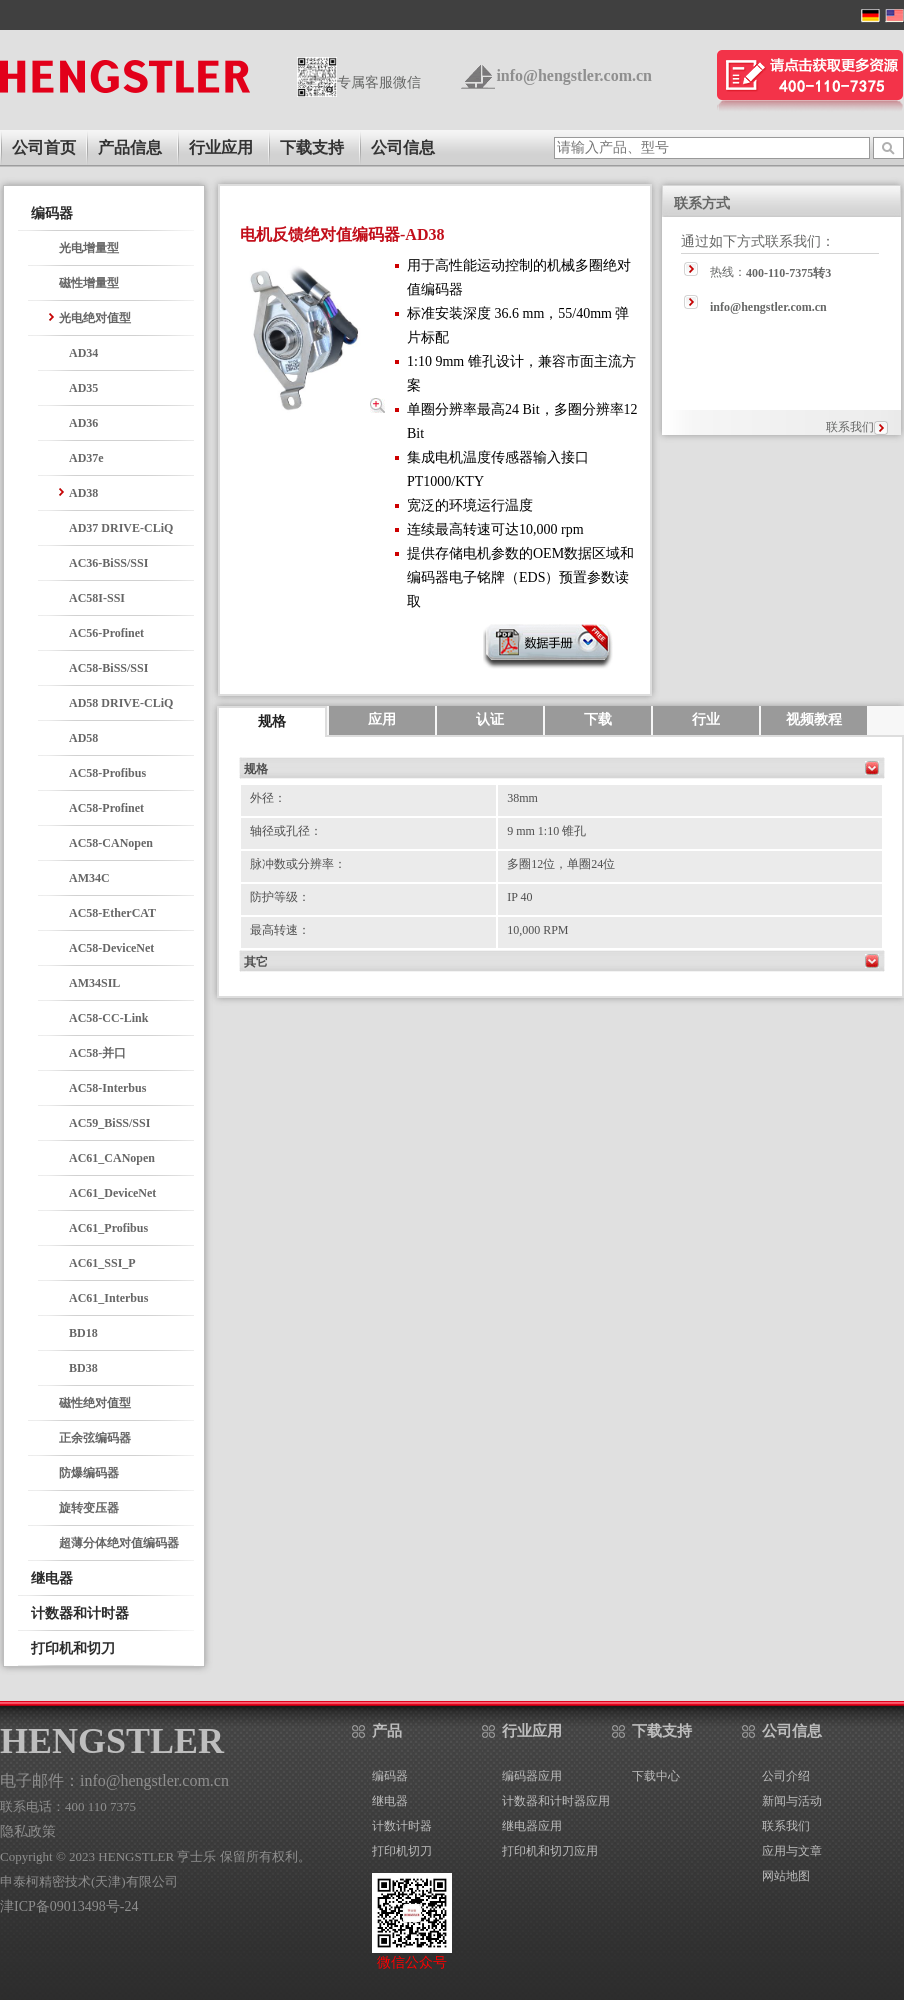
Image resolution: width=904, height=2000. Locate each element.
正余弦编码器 (95, 1438)
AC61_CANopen (112, 1158)
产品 (387, 1731)
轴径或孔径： (286, 831)
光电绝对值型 (95, 318)
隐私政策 (28, 1831)
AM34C (89, 878)
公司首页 (44, 147)
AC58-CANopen (111, 843)
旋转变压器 (89, 1508)
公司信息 (403, 147)
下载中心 (656, 1776)
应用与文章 (792, 1851)
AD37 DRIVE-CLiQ (121, 528)
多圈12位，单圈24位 (561, 864)
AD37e (86, 458)
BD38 (83, 1368)
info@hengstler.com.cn (574, 75)
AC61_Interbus (108, 1298)
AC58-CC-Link (108, 1018)
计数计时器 (402, 1826)
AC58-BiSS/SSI (108, 668)
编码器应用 (532, 1776)
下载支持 (312, 147)
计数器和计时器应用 (556, 1801)
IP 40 (519, 897)
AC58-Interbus (107, 1088)
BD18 (83, 1333)
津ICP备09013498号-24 (69, 1906)
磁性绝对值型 (95, 1403)
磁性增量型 (89, 283)
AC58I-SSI (97, 598)
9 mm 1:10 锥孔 (546, 831)
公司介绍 (786, 1776)
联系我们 (850, 427)
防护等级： (280, 897)
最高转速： (280, 930)
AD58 (83, 738)
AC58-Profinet (106, 808)
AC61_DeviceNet (112, 1193)
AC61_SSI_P (102, 1263)
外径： (268, 798)
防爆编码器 (89, 1473)
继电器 (390, 1801)
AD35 (83, 388)
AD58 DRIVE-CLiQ (121, 703)
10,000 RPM (537, 930)
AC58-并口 (97, 1053)
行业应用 (221, 147)
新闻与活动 (792, 1801)
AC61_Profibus (108, 1228)
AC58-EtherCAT (112, 913)
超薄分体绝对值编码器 (119, 1543)
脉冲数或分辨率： (298, 864)
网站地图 (786, 1876)
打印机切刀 (402, 1851)
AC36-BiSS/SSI (108, 563)
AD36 (83, 423)
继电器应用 (532, 1826)
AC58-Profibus (107, 773)
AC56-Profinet (106, 633)
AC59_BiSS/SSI (109, 1123)
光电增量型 (89, 248)
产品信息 (130, 147)
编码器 (390, 1776)
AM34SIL (94, 983)
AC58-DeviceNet (111, 948)
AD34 (83, 353)
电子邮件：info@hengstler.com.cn (114, 1780)
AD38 (83, 493)
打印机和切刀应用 (550, 1851)
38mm (522, 798)
